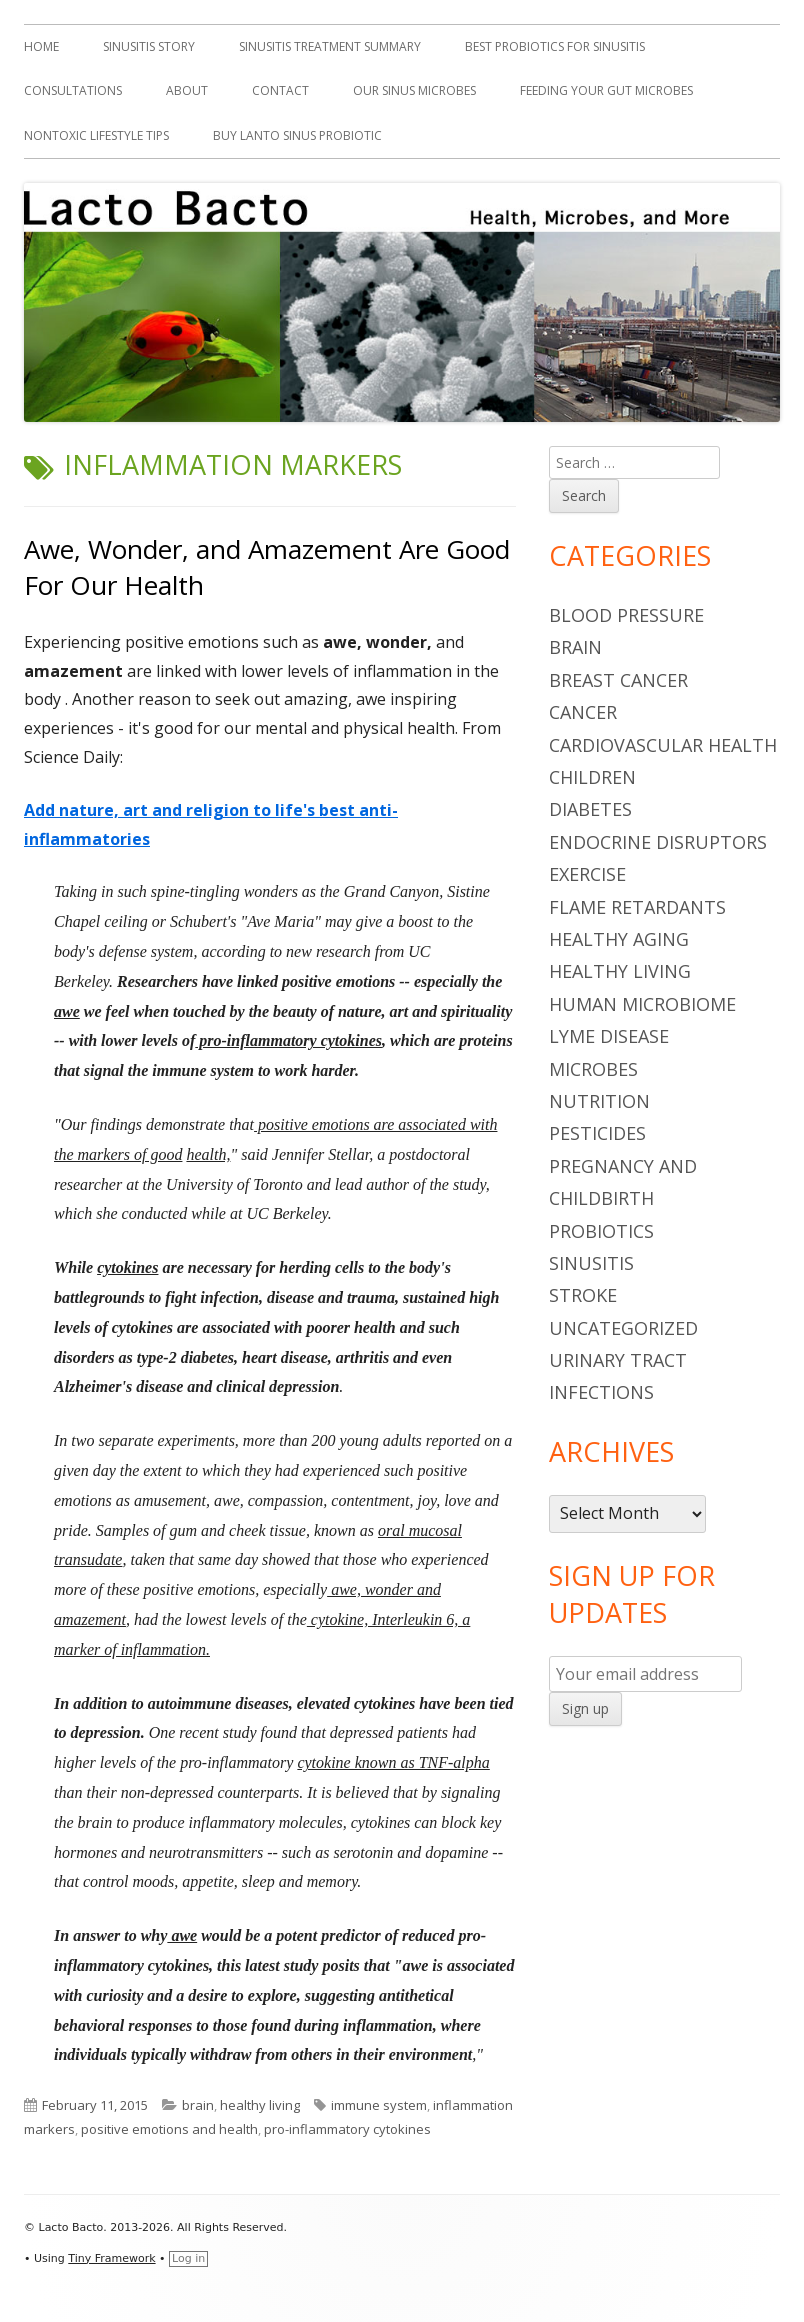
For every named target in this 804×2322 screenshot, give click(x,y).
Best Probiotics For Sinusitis (555, 46)
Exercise (587, 874)
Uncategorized (623, 1328)
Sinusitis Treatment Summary (330, 46)
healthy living (260, 2105)
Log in (188, 2258)
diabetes (590, 809)
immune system (379, 2105)
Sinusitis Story (149, 46)
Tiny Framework (111, 2258)
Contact (280, 90)
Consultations (73, 90)
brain (198, 2105)
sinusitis (591, 1263)
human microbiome (642, 1004)
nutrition (599, 1101)
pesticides (597, 1133)
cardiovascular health (663, 745)
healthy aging (619, 939)
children (592, 777)
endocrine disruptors (658, 842)
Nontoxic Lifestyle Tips (96, 135)
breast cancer (618, 680)
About (187, 90)
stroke (583, 1295)
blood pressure (626, 615)
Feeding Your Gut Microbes (606, 90)
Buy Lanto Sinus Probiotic (297, 135)
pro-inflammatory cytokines (347, 2129)
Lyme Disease (609, 1036)
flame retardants (637, 907)
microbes (593, 1069)
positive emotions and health (169, 2129)
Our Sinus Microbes (414, 90)
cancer (583, 712)
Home (41, 46)
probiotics (601, 1231)
